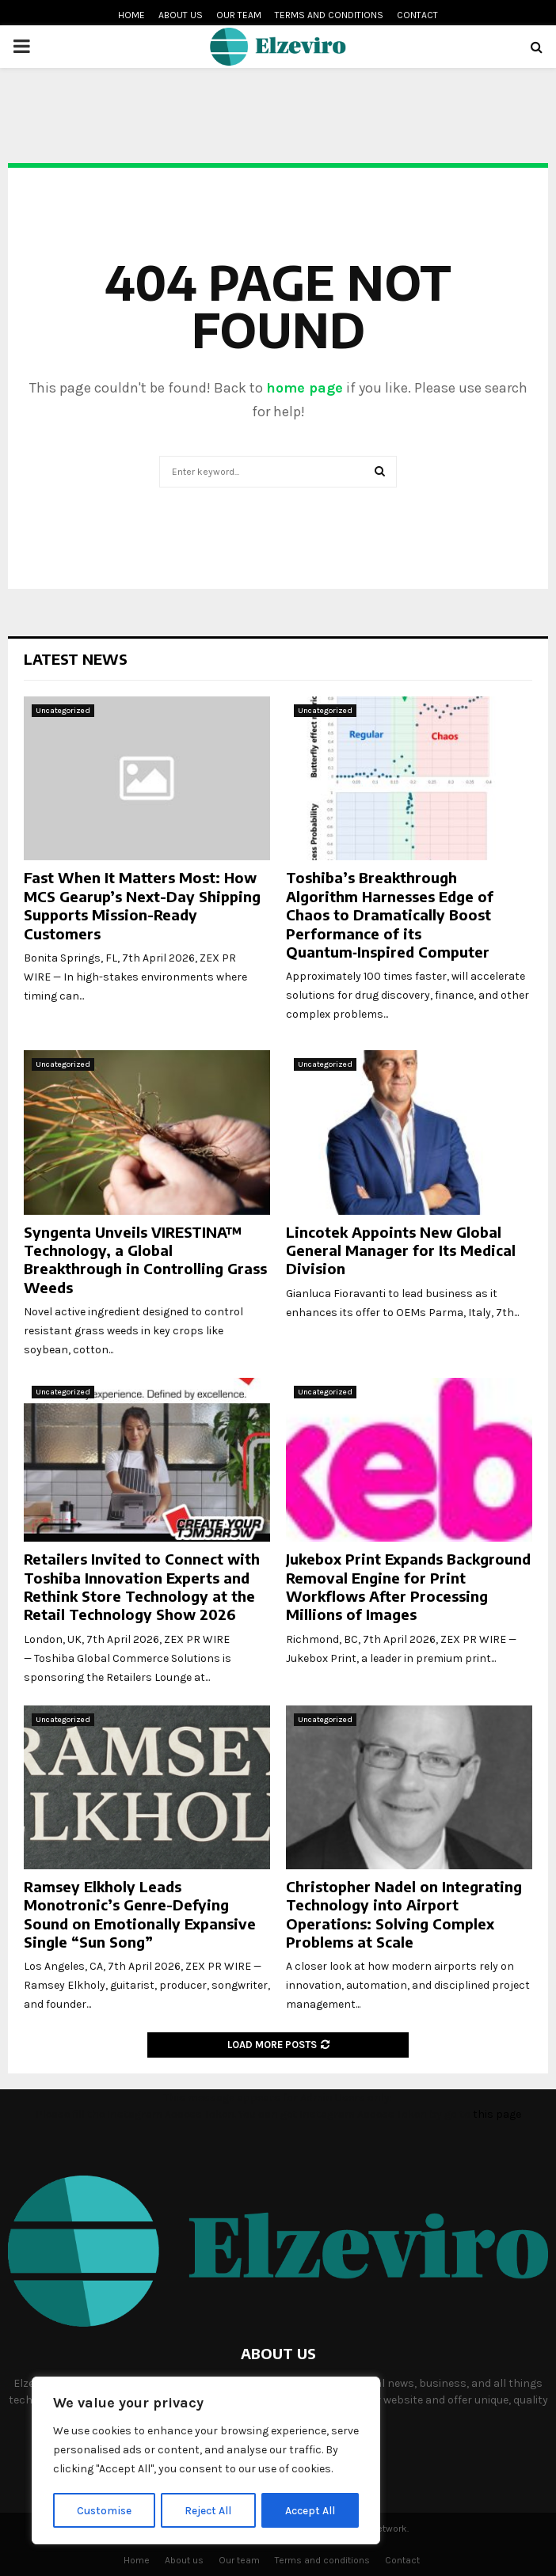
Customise (104, 2510)
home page (304, 387)
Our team (238, 15)
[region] (206, 2461)
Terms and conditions (329, 15)
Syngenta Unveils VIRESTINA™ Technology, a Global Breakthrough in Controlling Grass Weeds (145, 1259)
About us (180, 15)
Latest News (76, 659)
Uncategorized (63, 710)
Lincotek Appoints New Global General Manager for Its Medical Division (401, 1250)
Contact (417, 15)
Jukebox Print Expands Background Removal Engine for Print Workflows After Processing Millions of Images (408, 1586)
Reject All (208, 2510)
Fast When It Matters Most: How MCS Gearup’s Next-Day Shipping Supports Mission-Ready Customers (142, 905)
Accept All (310, 2510)
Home (131, 15)
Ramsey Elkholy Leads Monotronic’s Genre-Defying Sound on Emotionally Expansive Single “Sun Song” (140, 1914)
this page (497, 2114)
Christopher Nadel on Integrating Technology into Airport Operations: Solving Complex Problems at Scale (404, 1914)
